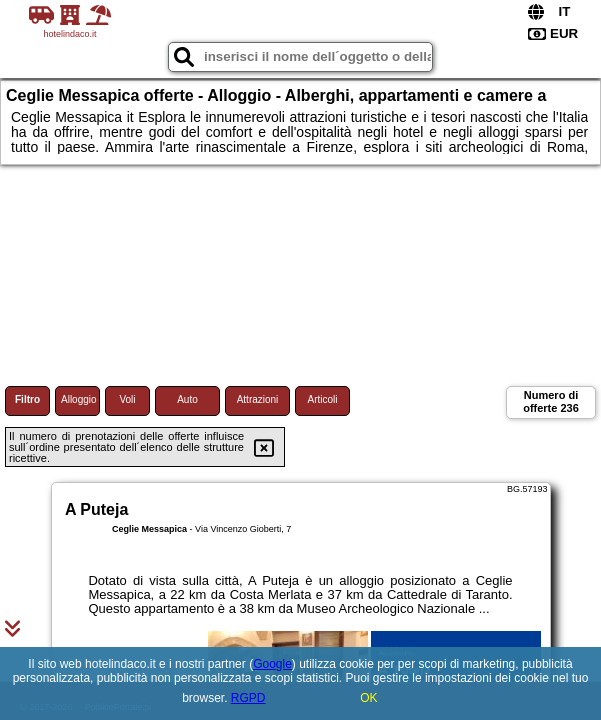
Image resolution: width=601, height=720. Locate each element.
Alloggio (79, 399)
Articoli (322, 399)
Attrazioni (258, 399)
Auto (187, 399)
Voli (127, 399)
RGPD (248, 698)
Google (272, 664)
